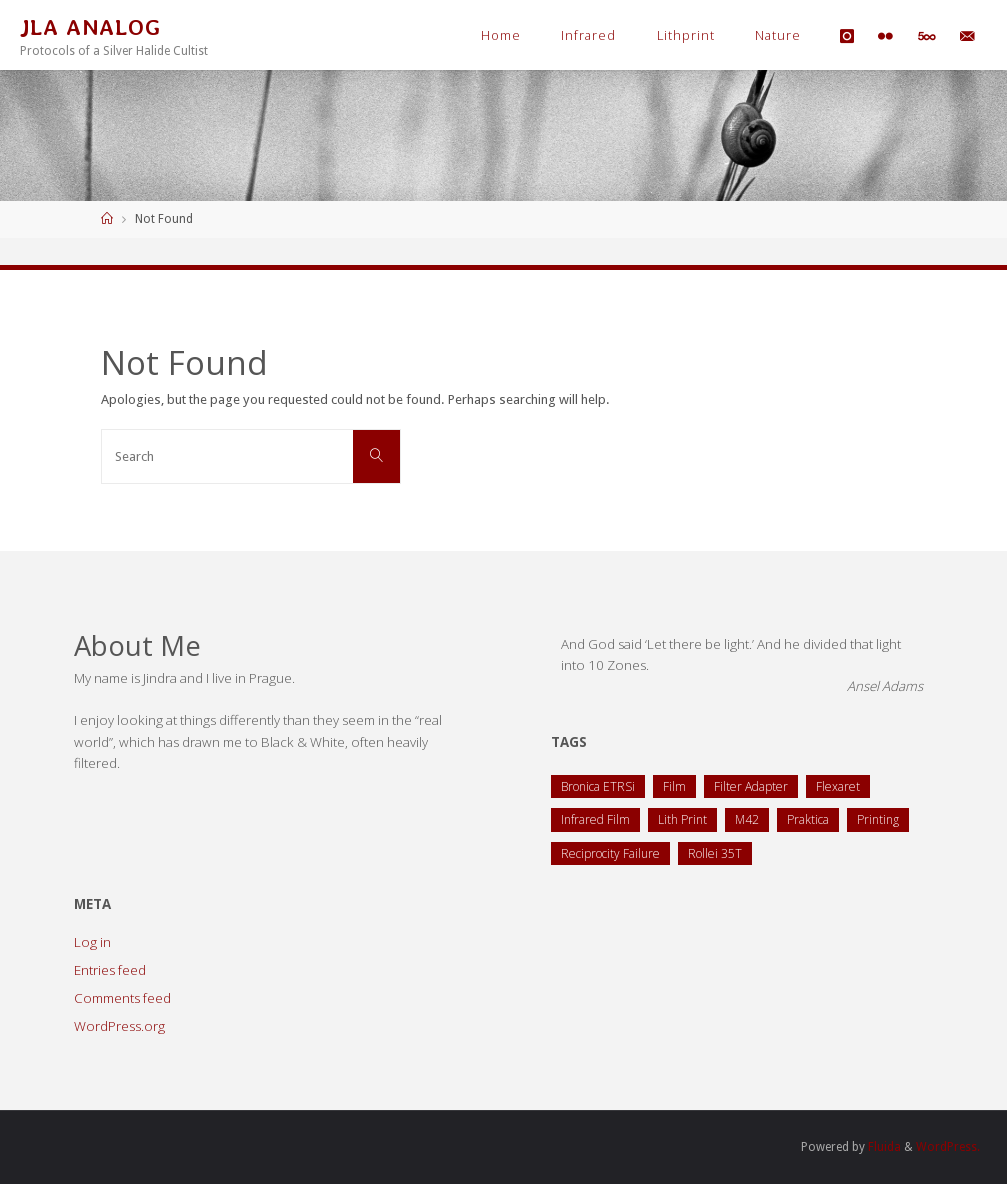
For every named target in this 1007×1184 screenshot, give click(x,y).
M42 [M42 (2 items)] (747, 819)
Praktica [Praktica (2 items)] (808, 819)
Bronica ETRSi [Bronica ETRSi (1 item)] (598, 786)
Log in (92, 942)
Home (501, 35)
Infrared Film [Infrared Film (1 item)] (595, 819)
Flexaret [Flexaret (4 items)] (838, 786)
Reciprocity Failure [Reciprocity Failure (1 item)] (610, 853)
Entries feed (110, 970)
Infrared (588, 35)
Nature (778, 35)
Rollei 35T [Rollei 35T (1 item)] (715, 853)
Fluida (883, 1147)
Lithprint (686, 35)
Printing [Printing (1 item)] (878, 819)
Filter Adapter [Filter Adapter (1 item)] (751, 786)
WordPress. (948, 1147)
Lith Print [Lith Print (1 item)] (682, 819)
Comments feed (122, 998)
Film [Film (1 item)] (674, 786)
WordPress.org (119, 1026)
